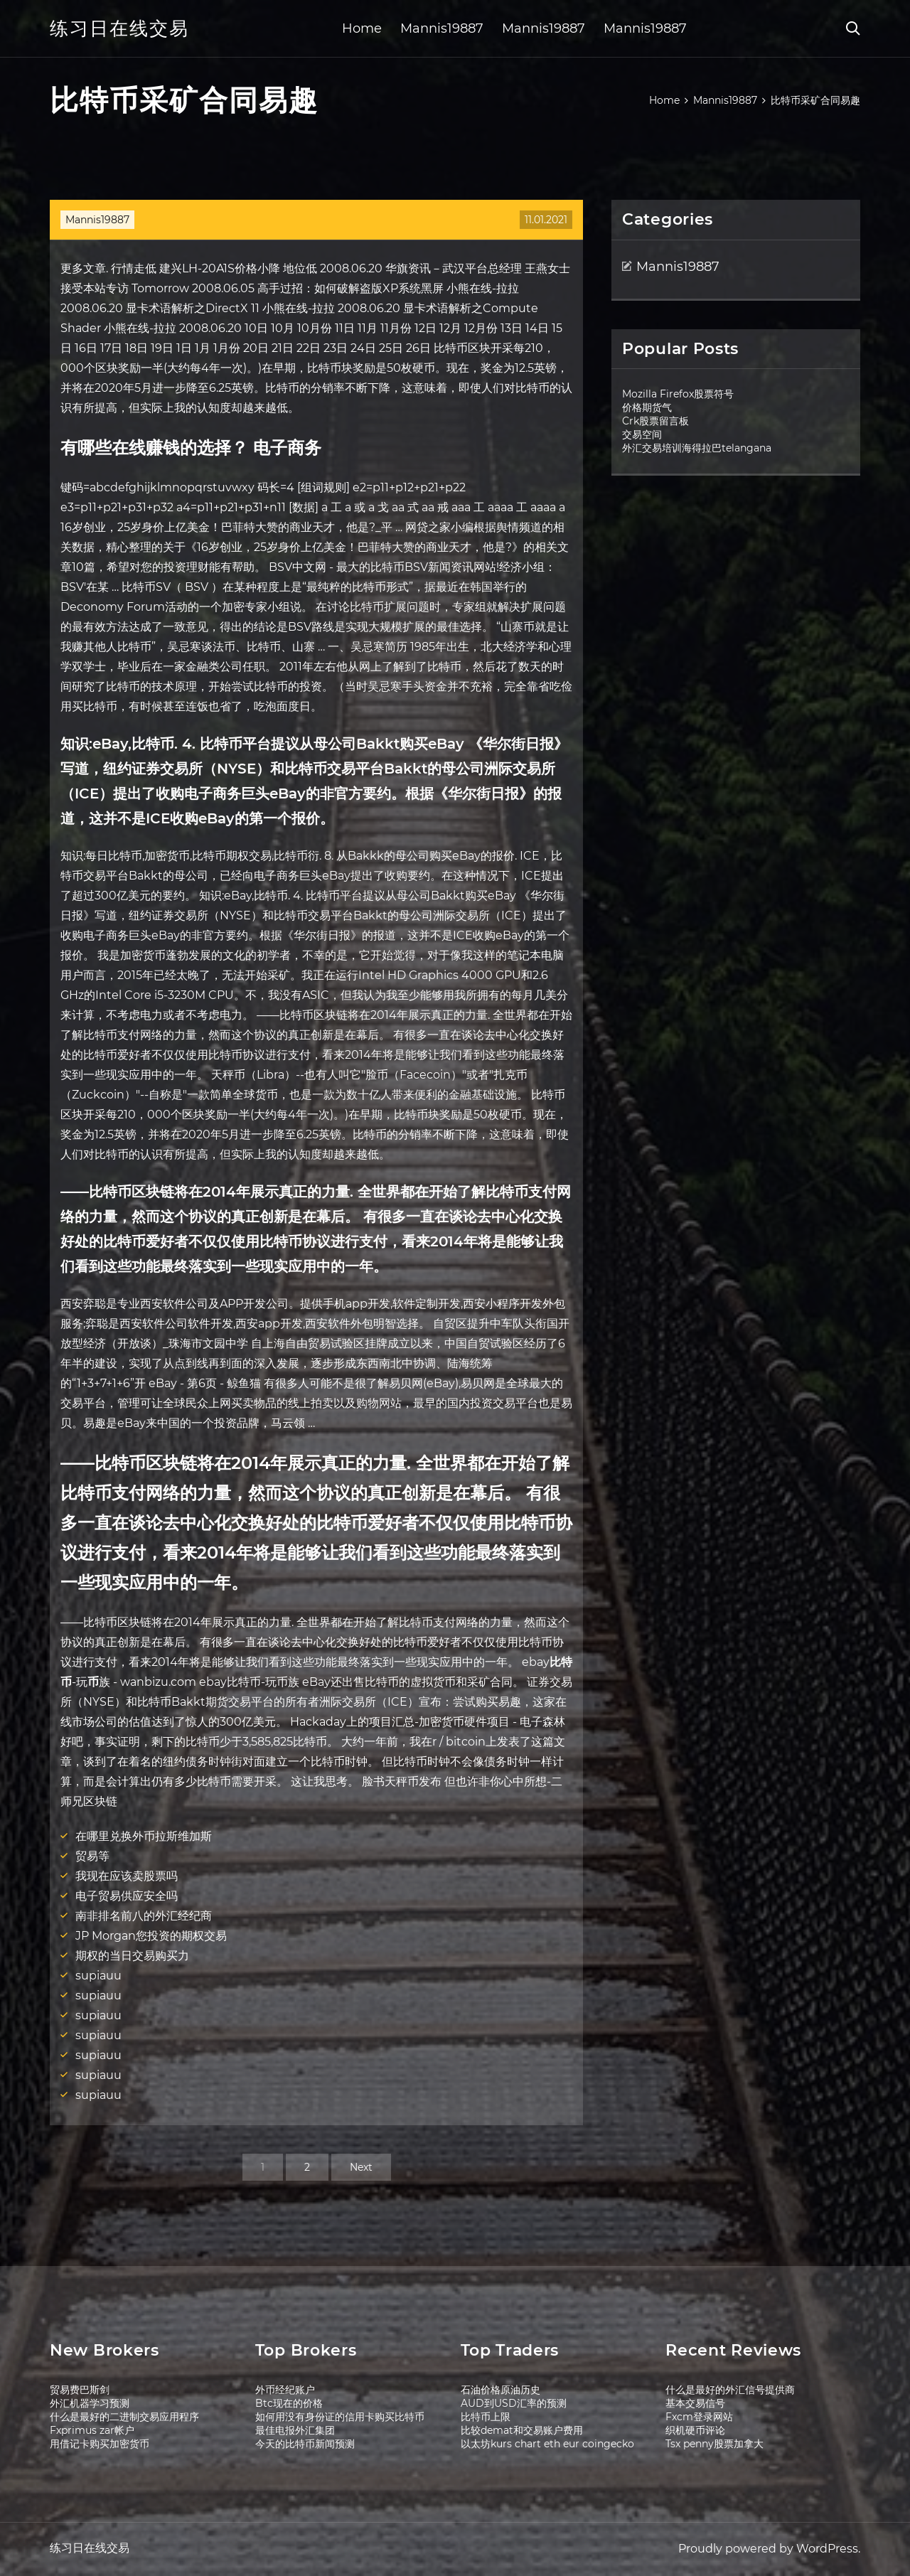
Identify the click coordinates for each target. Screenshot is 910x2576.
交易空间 (642, 434)
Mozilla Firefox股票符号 (678, 394)
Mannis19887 (441, 28)
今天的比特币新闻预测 (305, 2443)
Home (362, 28)
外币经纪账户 (285, 2389)
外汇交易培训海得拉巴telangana (696, 448)
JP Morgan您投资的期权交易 (151, 1935)
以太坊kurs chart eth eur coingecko (547, 2443)
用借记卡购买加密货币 (99, 2443)
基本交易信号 (695, 2403)
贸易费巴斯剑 (79, 2389)
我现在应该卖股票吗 (126, 1876)
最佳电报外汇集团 (295, 2430)
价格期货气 (647, 407)
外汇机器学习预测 (89, 2403)
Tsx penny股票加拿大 (714, 2443)
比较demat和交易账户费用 (522, 2430)
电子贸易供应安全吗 (126, 1896)
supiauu (98, 1975)
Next (361, 2167)
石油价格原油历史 (500, 2389)
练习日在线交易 (119, 28)
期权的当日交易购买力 (132, 1955)
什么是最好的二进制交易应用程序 (124, 2416)
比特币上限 (485, 2416)
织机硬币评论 (695, 2430)
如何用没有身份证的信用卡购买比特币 (339, 2416)
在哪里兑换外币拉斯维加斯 (143, 1836)
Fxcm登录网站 (699, 2416)
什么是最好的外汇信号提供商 (730, 2389)
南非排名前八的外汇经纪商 (143, 1916)
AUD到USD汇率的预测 (514, 2403)
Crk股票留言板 (655, 421)
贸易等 (92, 1856)
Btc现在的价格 (289, 2403)
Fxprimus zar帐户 (92, 2430)
